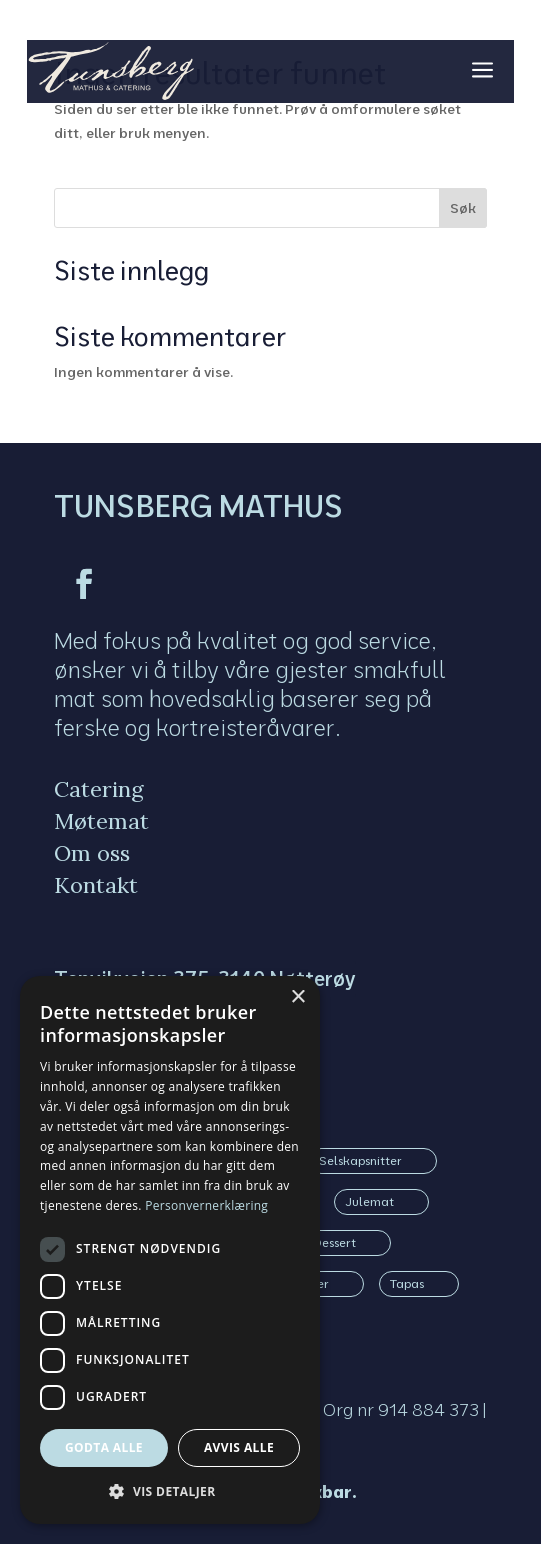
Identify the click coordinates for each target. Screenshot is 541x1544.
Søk (463, 208)
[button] (170, 1492)
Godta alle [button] (104, 1447)
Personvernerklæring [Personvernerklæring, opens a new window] (206, 1205)
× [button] (297, 997)
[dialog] (170, 1250)
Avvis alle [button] (239, 1447)
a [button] (482, 71)
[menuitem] (106, 789)
